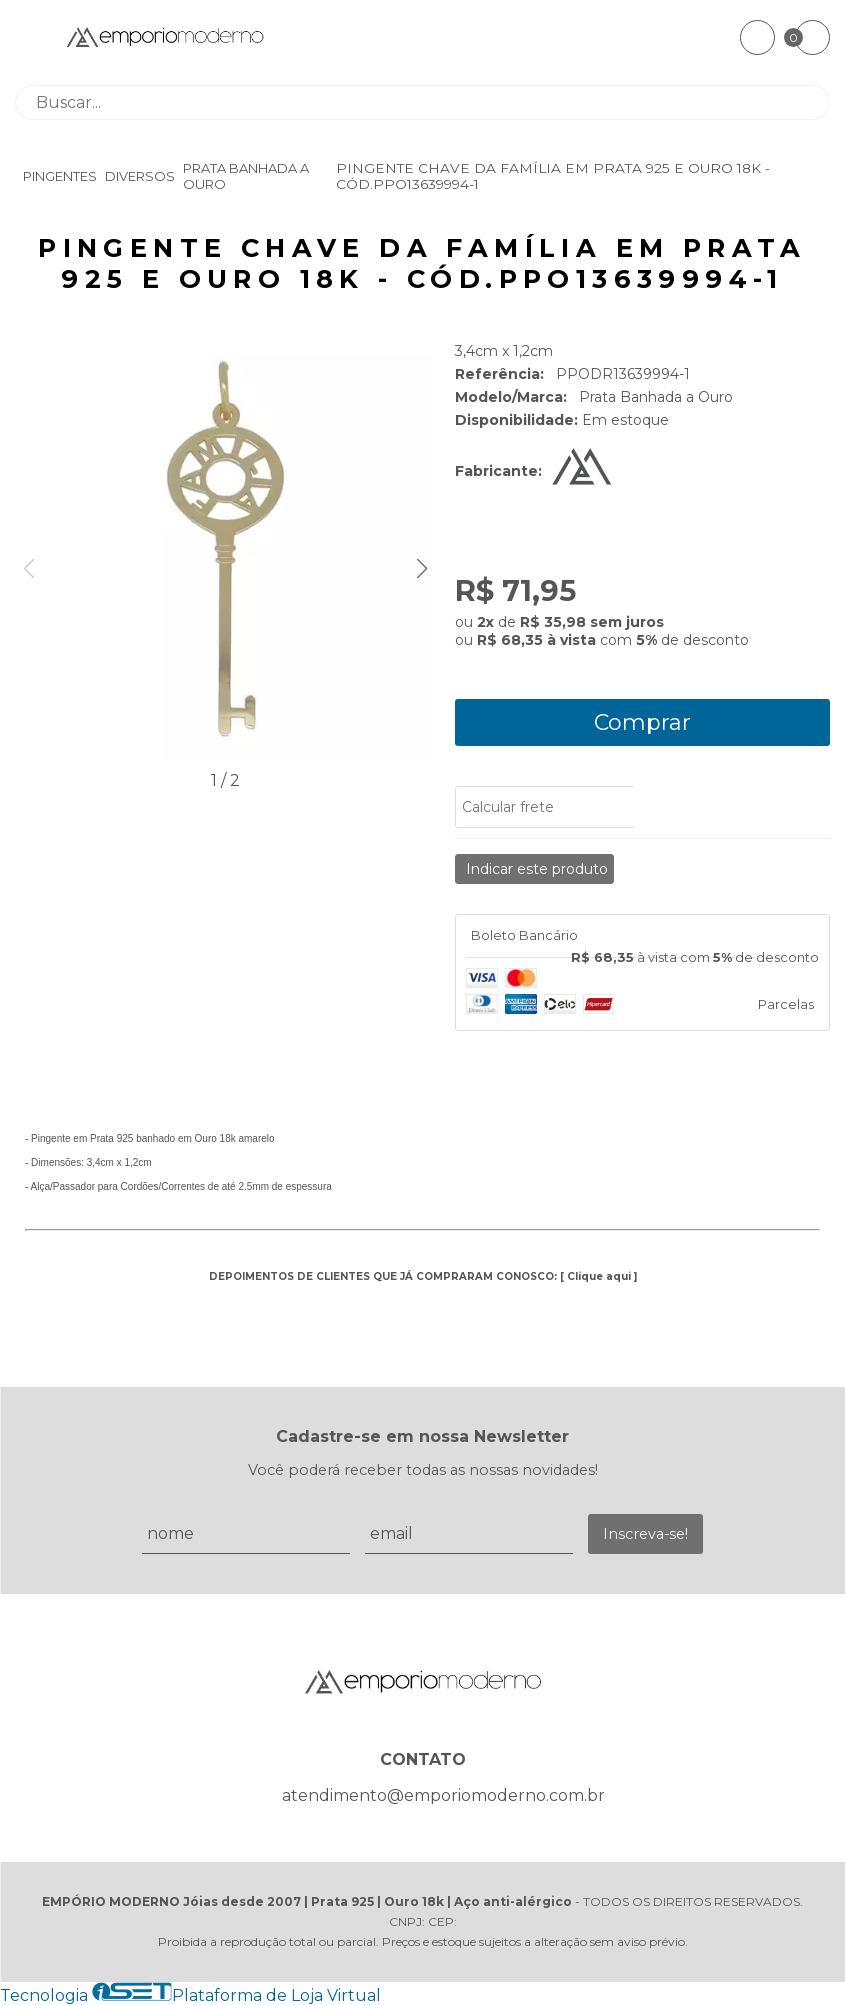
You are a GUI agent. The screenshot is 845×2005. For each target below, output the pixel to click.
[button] (421, 569)
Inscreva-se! (645, 1534)
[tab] (642, 936)
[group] (225, 554)
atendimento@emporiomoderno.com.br (443, 1795)
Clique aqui (599, 1276)
